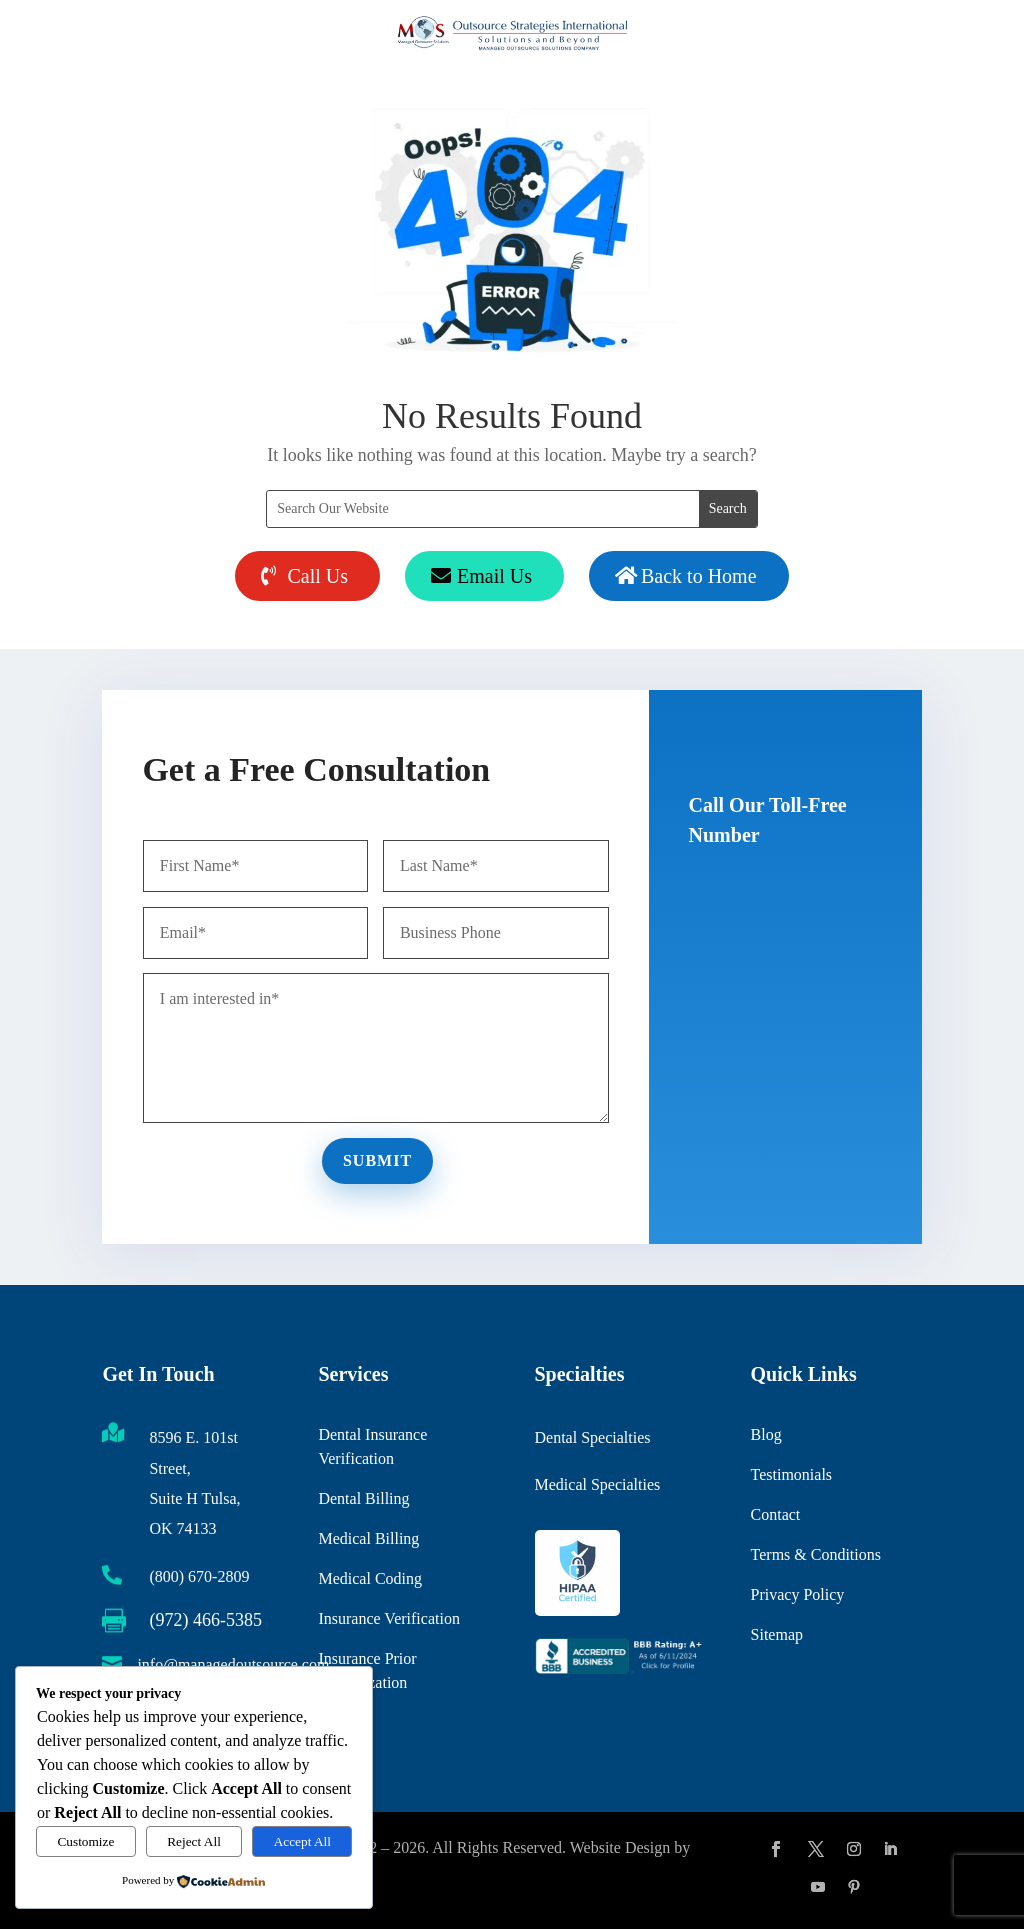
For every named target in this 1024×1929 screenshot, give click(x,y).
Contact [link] (776, 1489)
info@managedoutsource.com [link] (233, 1664)
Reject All (194, 1841)
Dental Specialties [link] (593, 1429)
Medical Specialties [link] (598, 1475)
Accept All (302, 1841)
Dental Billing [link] (363, 1468)
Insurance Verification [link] (388, 1588)
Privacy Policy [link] (798, 1569)
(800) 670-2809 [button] (772, 916)
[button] (776, 1849)
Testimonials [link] (792, 1449)
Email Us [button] (494, 576)
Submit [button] (381, 1156)
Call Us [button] (317, 576)
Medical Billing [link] (368, 1508)
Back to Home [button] (699, 576)
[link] (620, 1669)
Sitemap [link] (777, 1609)
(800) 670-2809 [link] (199, 1576)
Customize (85, 1841)
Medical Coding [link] (370, 1548)
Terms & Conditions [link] (816, 1529)
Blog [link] (766, 1409)
